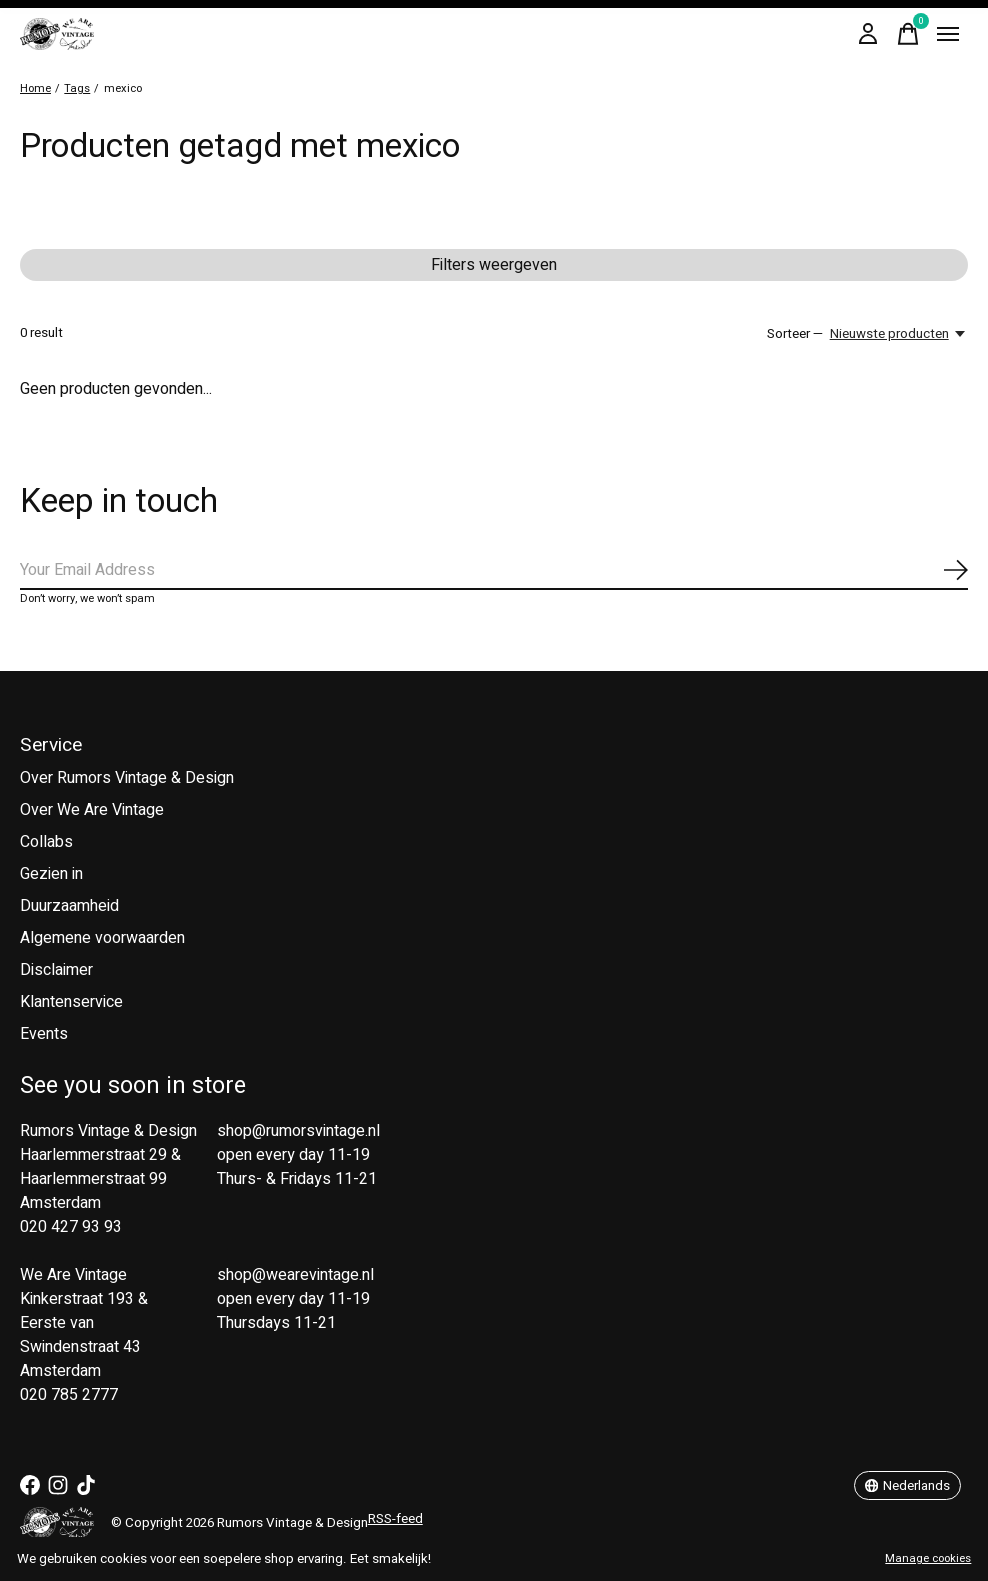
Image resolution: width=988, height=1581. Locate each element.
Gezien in (51, 874)
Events (44, 1034)
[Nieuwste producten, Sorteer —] (899, 334)
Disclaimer (56, 970)
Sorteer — (795, 334)
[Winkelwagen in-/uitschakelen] (908, 34)
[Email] (494, 571)
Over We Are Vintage (92, 810)
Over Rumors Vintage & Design (127, 778)
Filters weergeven (494, 265)
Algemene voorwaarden (102, 938)
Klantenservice (71, 1002)
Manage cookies (928, 1558)
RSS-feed (395, 1519)
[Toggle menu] (948, 34)
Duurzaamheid (69, 906)
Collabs (46, 842)
